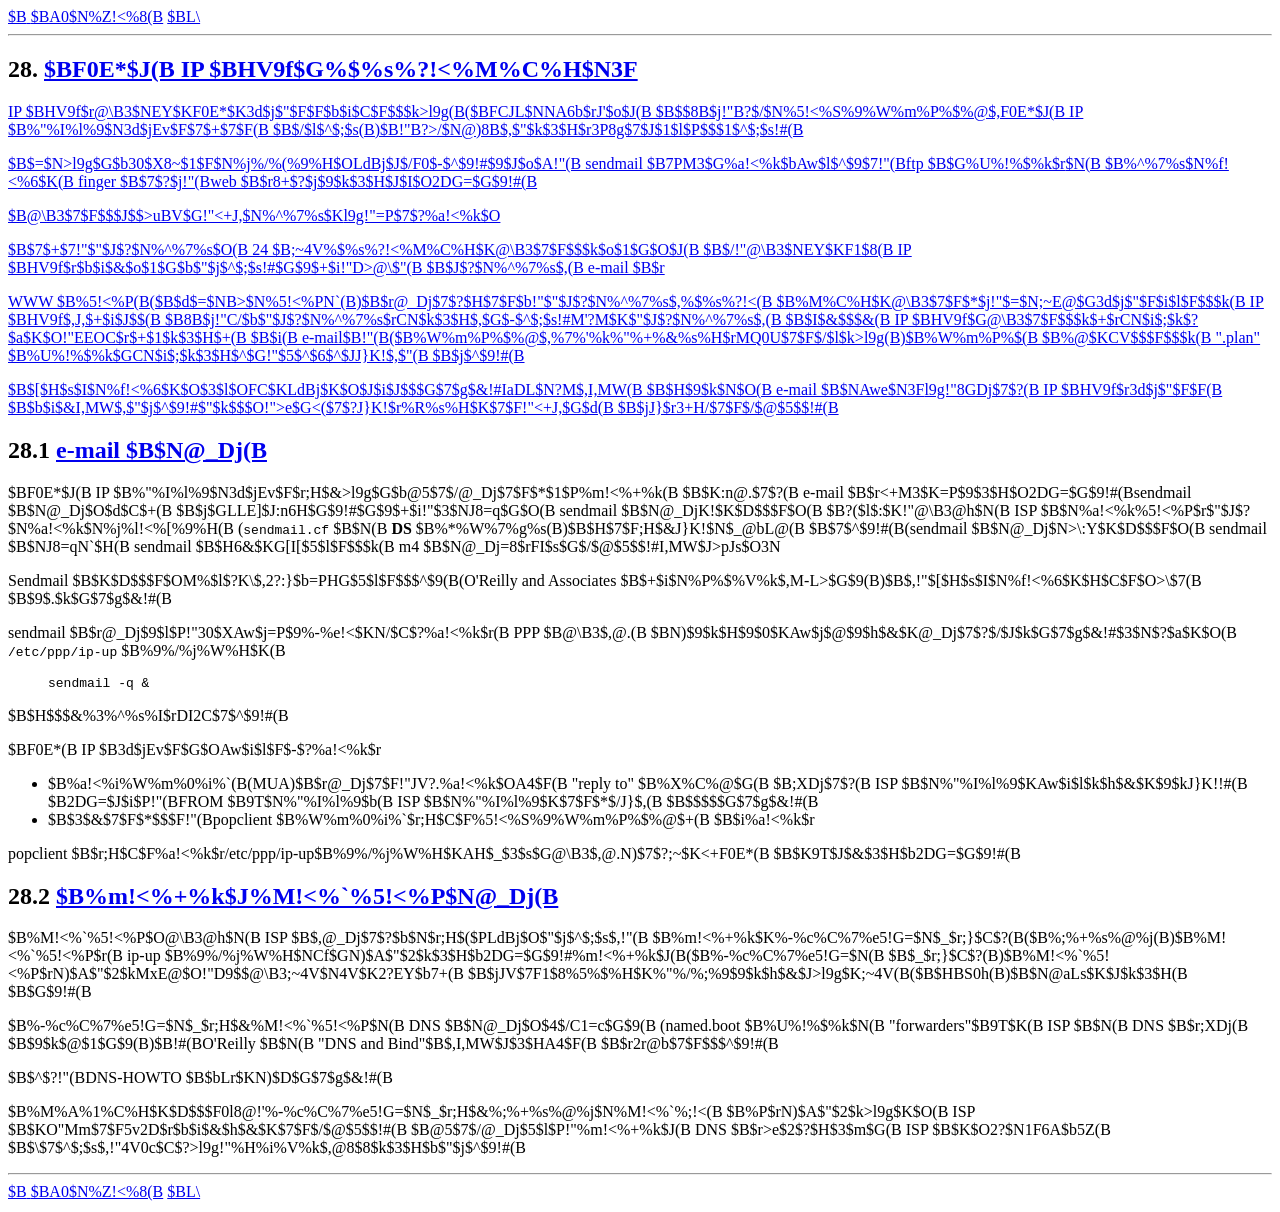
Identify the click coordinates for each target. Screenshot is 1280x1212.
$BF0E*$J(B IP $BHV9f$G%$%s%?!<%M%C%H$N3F (341, 69)
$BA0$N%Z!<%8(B (97, 16)
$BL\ (183, 1194)
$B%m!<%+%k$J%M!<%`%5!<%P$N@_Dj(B (307, 899)
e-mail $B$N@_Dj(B (161, 450)
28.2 (29, 899)
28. (23, 69)
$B (19, 16)
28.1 (29, 450)
